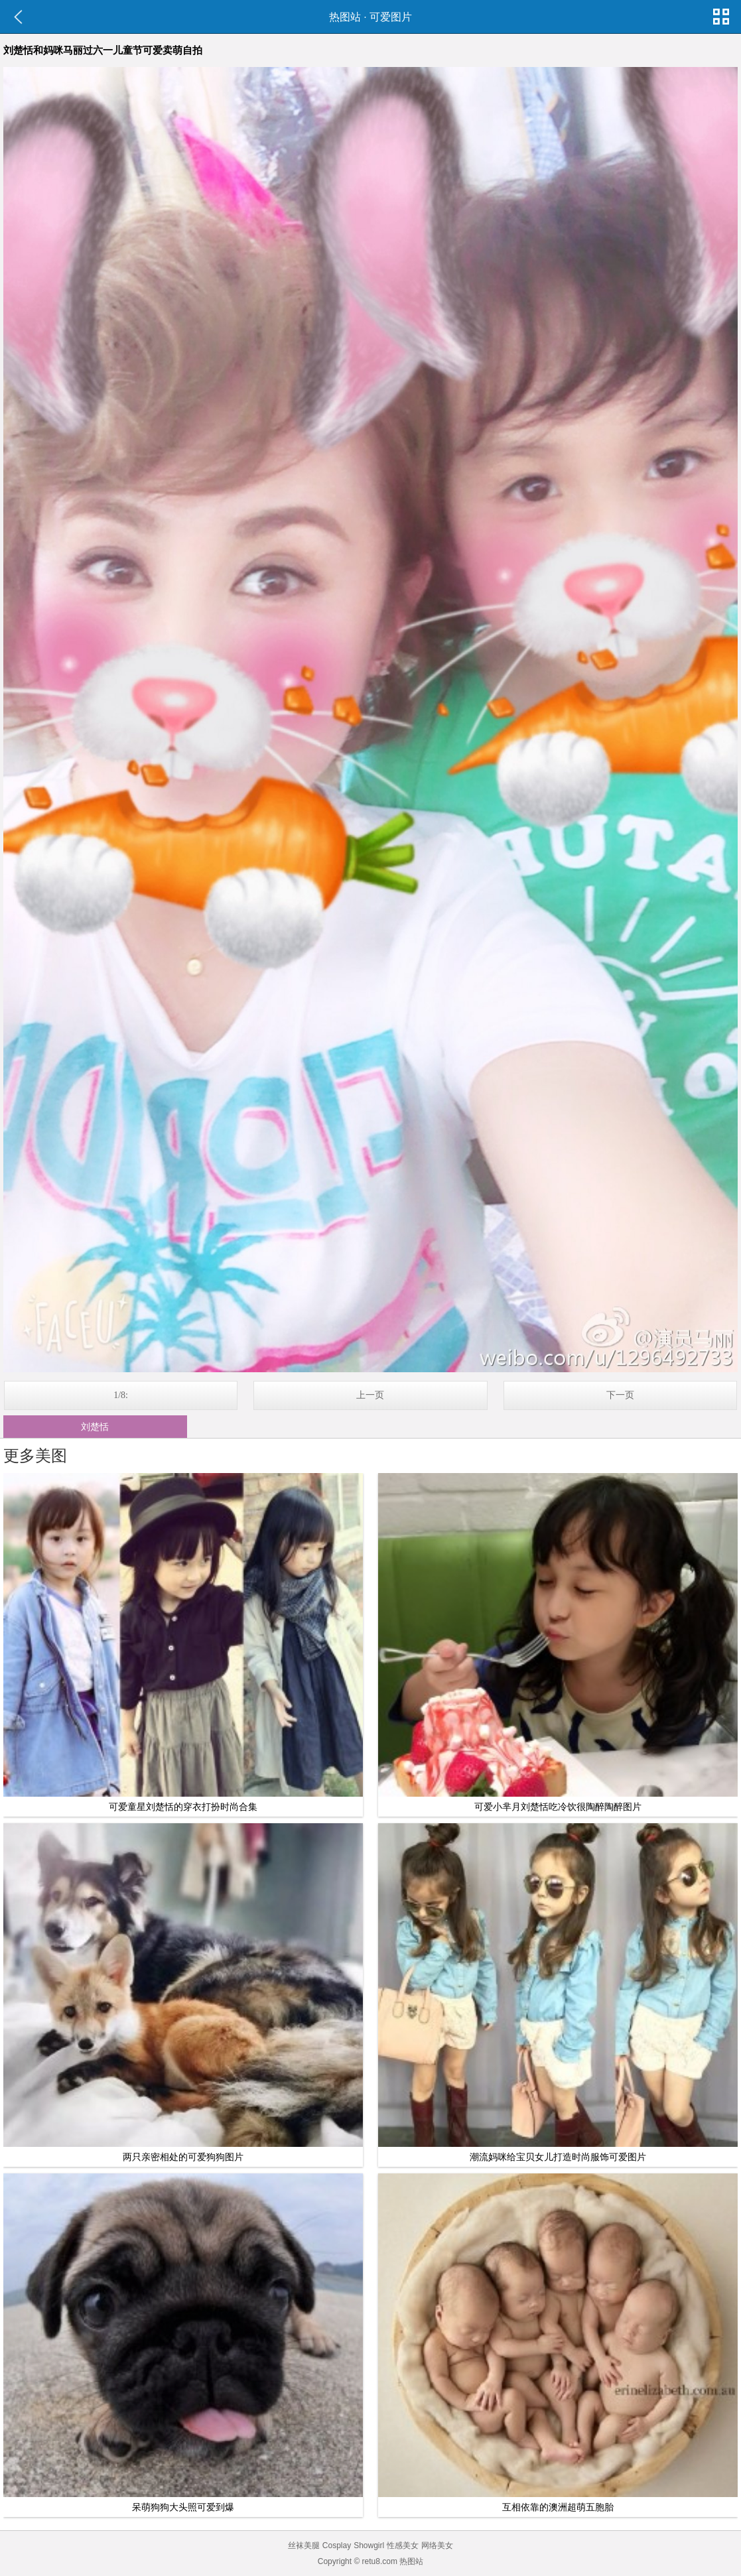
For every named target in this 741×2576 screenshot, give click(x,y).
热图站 (345, 17)
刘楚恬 (95, 1426)
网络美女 (437, 2545)
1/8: (120, 1395)
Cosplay (336, 2545)
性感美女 (403, 2545)
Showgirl (369, 2545)
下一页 (620, 1395)
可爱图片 (391, 17)
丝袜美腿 (304, 2545)
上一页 (370, 1395)
